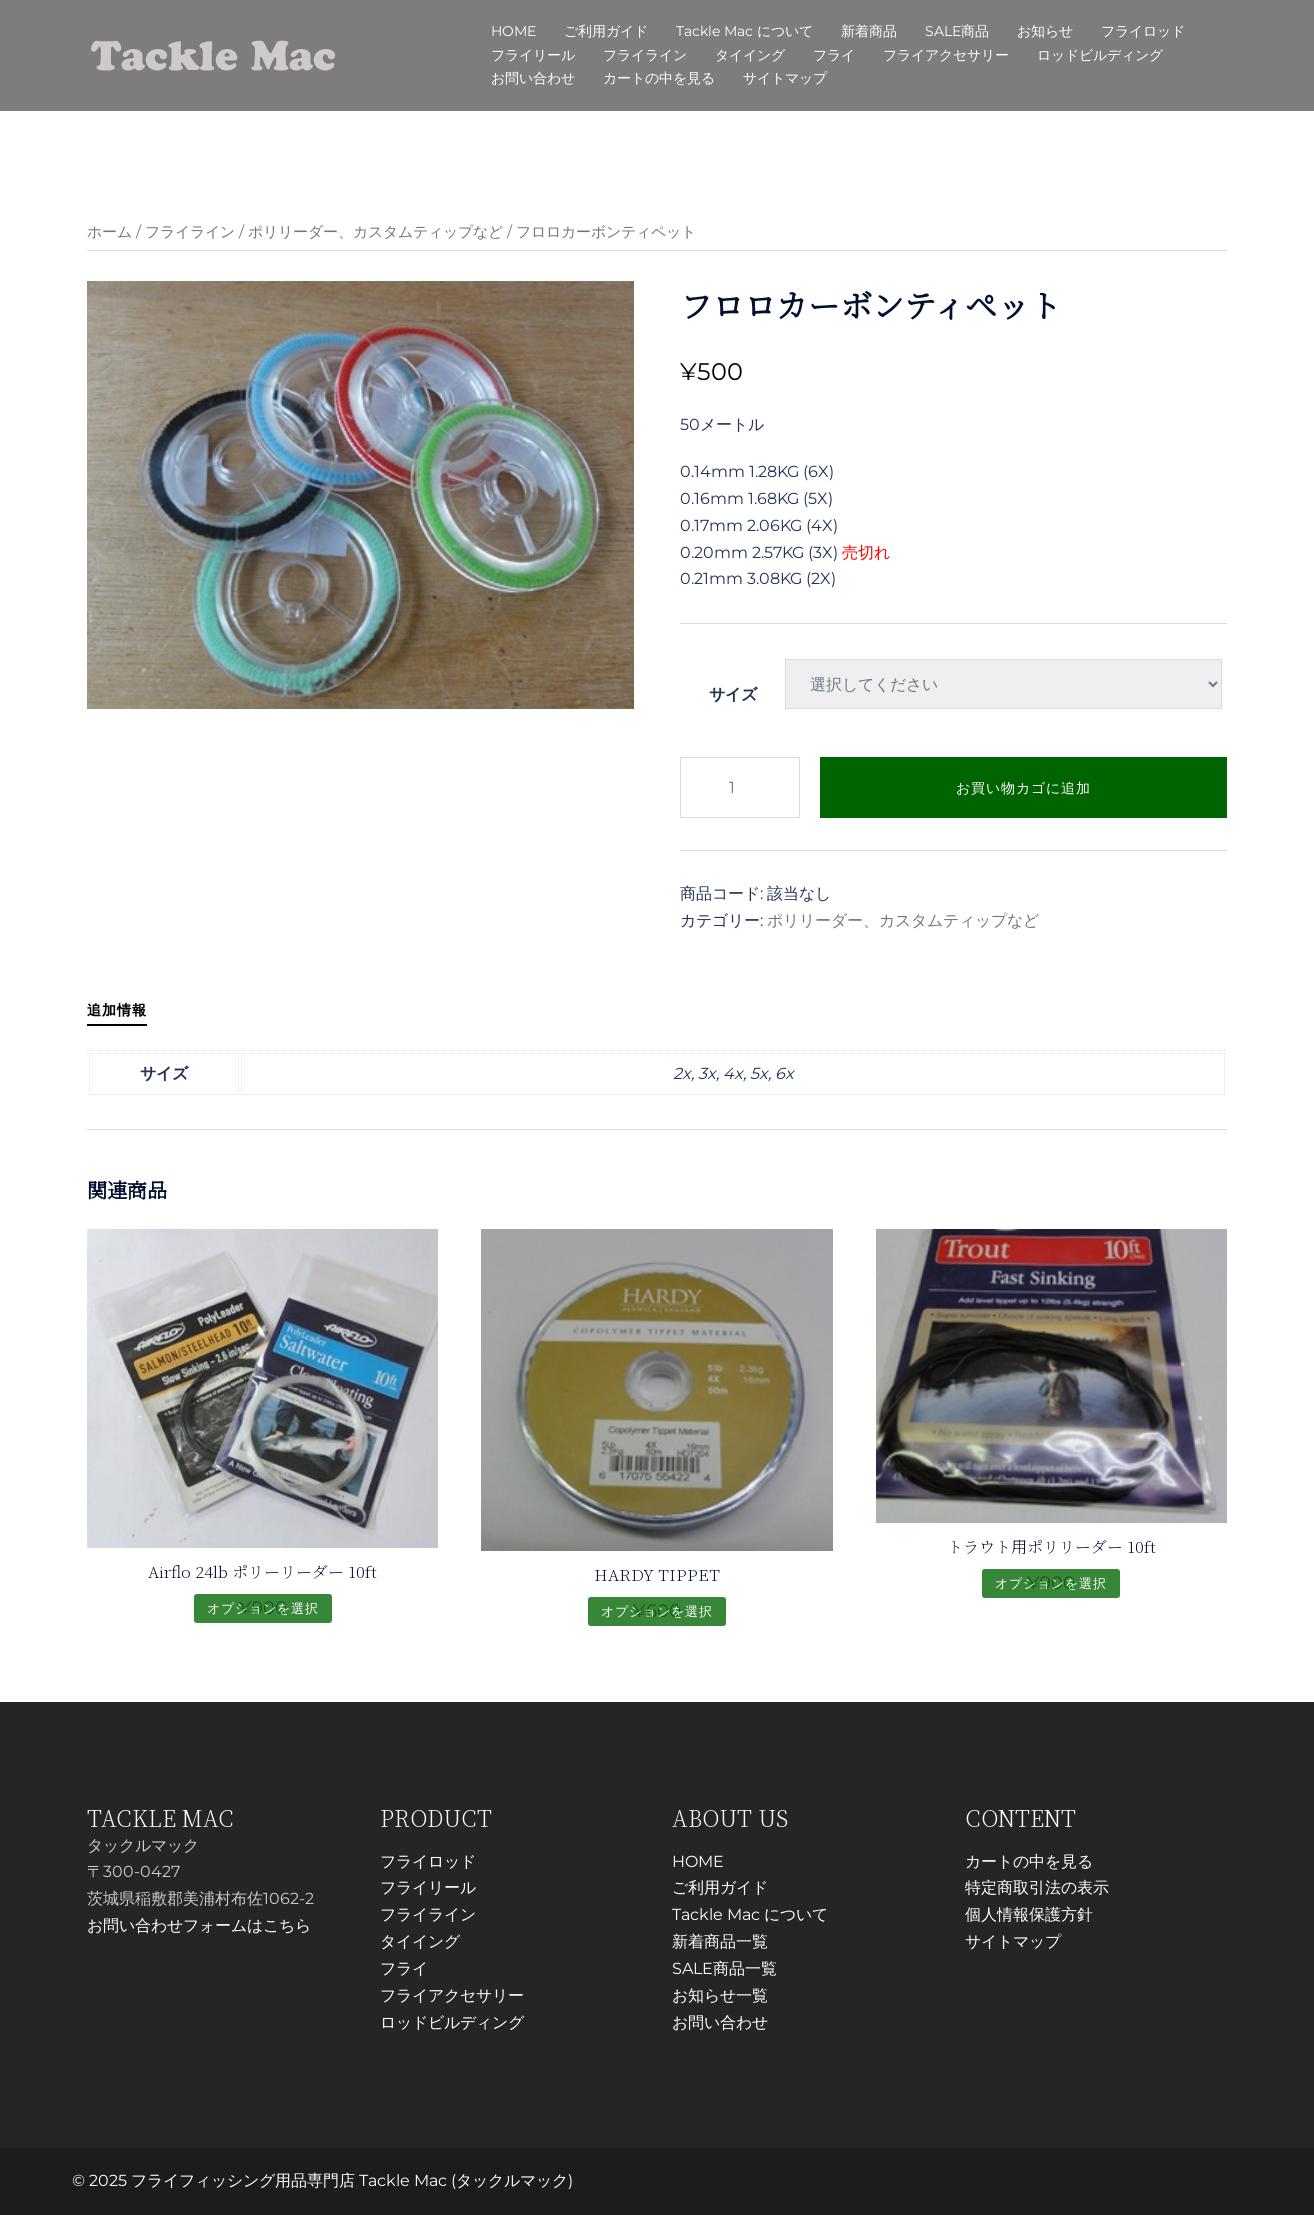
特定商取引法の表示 (1037, 1887)
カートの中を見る (659, 78)
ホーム (109, 232)
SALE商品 (957, 31)
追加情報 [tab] (117, 1010)
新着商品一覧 (720, 1941)
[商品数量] (740, 787)
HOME (513, 31)
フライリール (533, 55)
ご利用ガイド (606, 31)
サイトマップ (785, 78)
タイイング (750, 55)
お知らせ (1045, 31)
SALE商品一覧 (724, 1968)
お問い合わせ (533, 78)
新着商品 (869, 31)
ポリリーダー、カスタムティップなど (375, 232)
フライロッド (1143, 31)
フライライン (645, 55)
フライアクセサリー (946, 55)
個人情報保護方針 (1029, 1914)
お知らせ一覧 (720, 1995)
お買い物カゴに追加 (1023, 788)
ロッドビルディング (1100, 55)
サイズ (733, 694)
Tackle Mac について (744, 31)
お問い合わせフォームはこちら (199, 1925)
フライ (834, 55)
